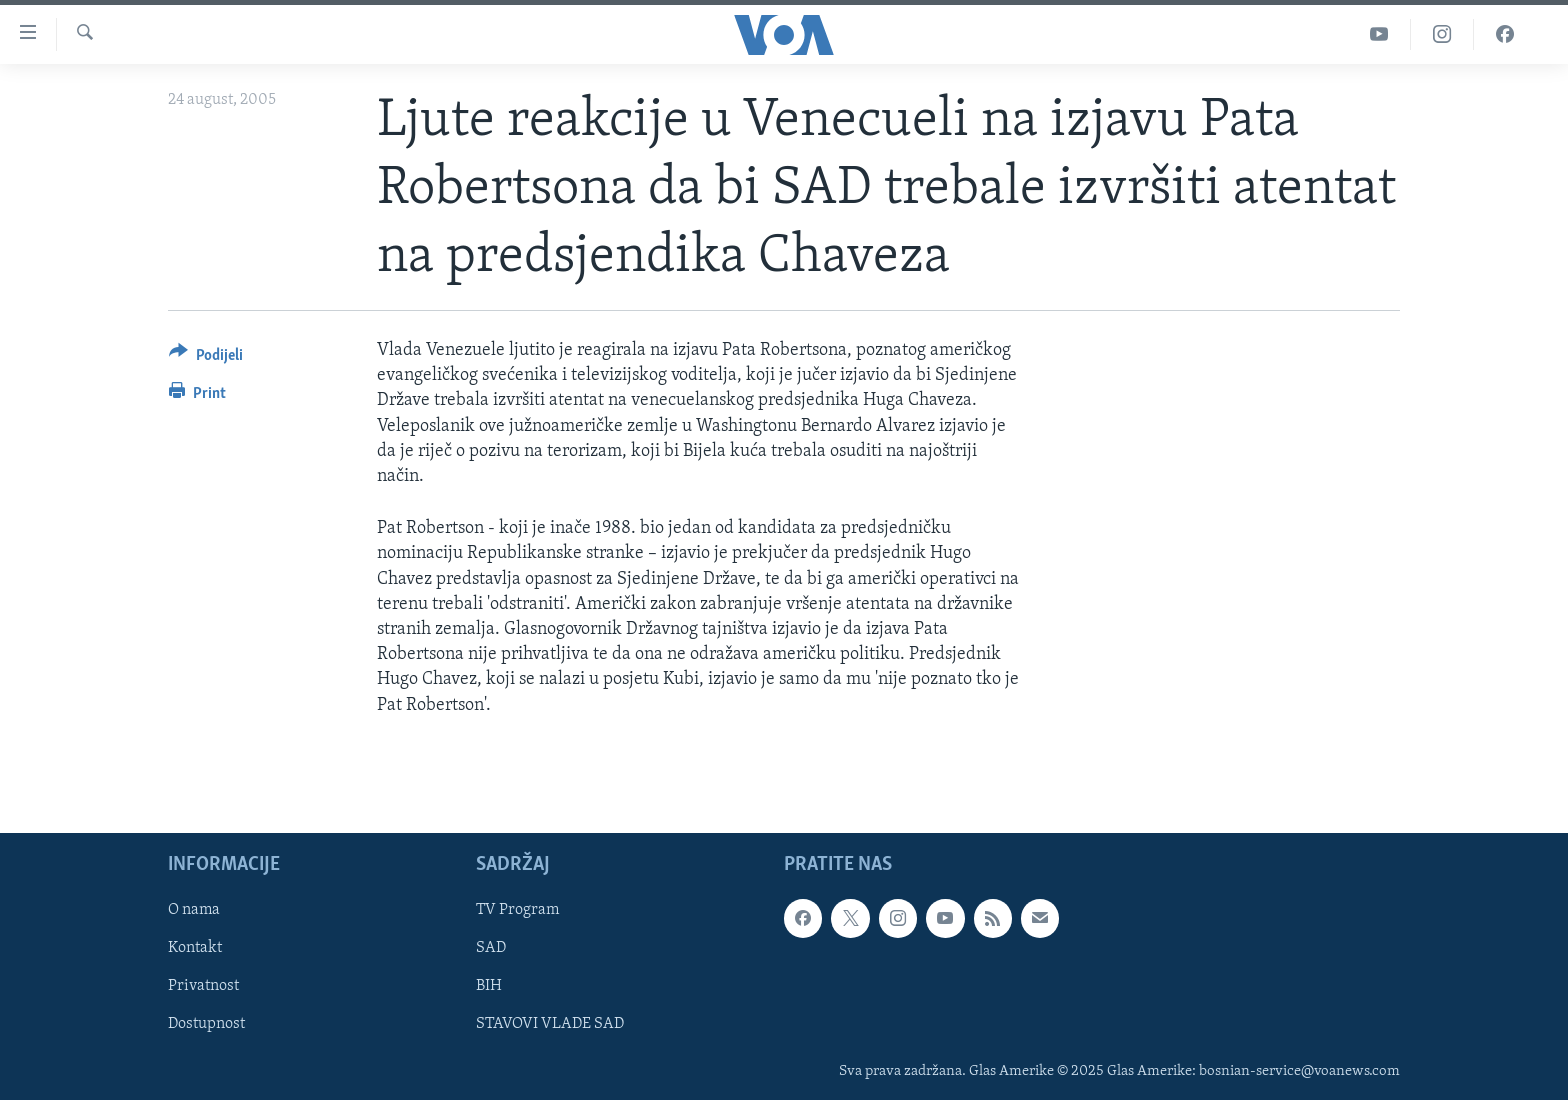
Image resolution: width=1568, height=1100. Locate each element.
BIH (489, 986)
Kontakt (195, 948)
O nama (194, 910)
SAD (491, 948)
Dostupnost (206, 1024)
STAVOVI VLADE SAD (550, 1024)
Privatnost (203, 986)
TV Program (517, 910)
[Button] (206, 358)
